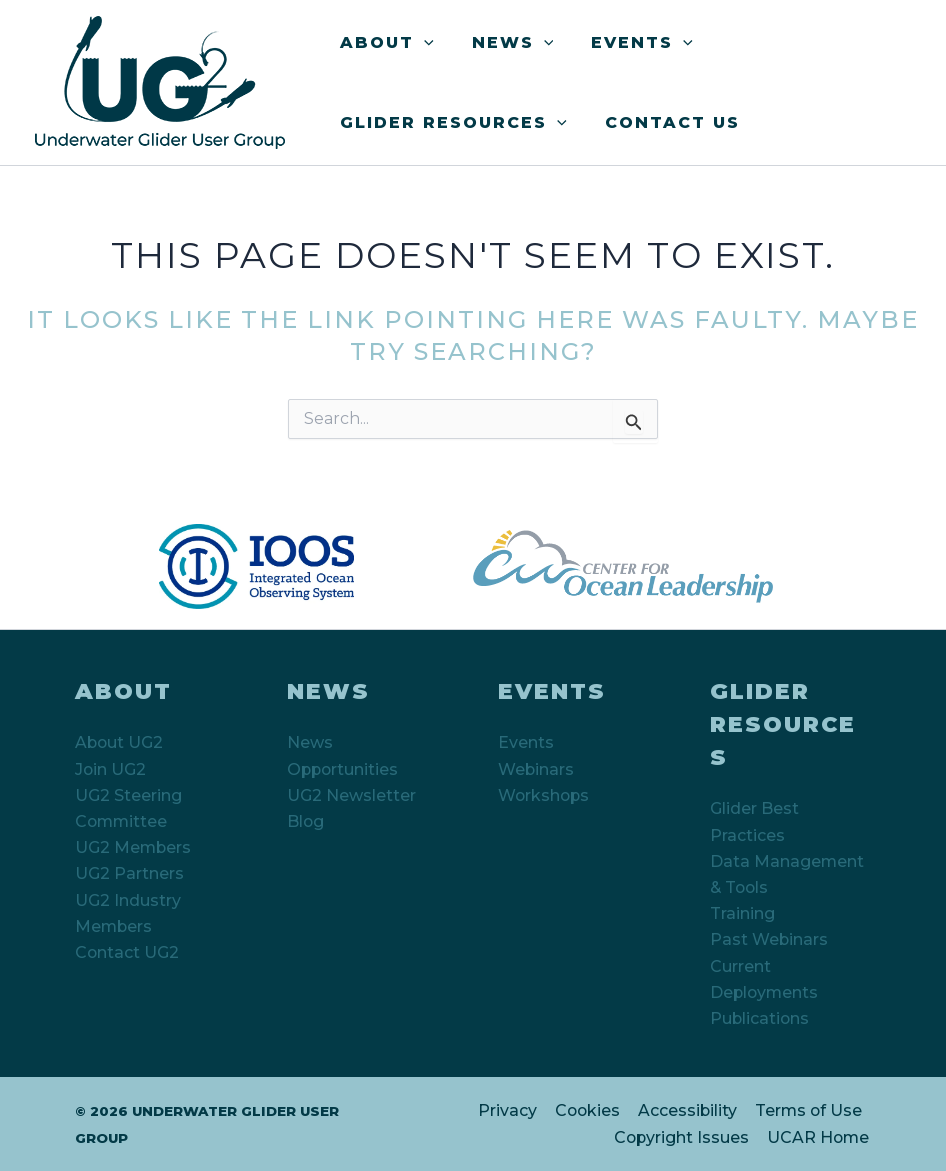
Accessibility (688, 1111)
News (504, 43)
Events (627, 43)
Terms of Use (808, 1111)
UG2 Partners (129, 873)
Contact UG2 (127, 952)
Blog (306, 820)
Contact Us (663, 122)
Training (742, 913)
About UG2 (120, 741)
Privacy (509, 1111)
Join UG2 (111, 768)
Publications (760, 1018)
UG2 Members (134, 847)
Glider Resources (450, 123)
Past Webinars (769, 939)
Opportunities (344, 768)
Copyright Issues (682, 1137)
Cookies (588, 1111)
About (384, 43)
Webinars (536, 768)
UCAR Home (819, 1137)
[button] (421, 43)
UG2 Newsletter (351, 794)
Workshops (545, 794)
